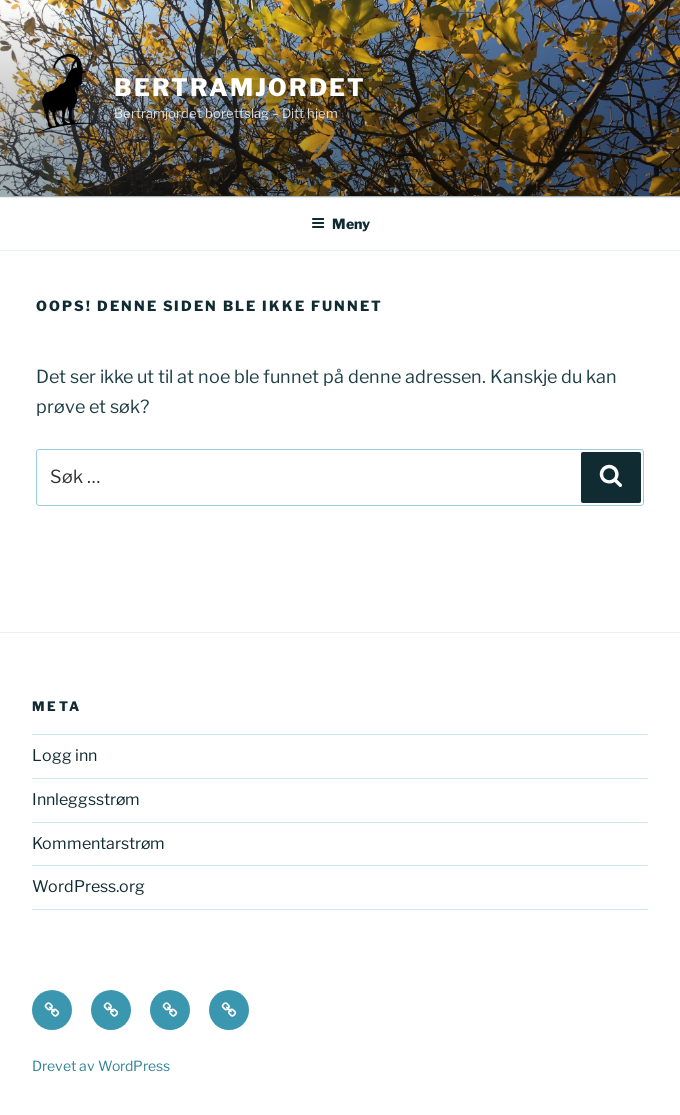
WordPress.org (88, 886)
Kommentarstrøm (98, 843)
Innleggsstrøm (86, 799)
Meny (340, 223)
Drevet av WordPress (101, 1065)
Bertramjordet (240, 87)
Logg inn (64, 755)
